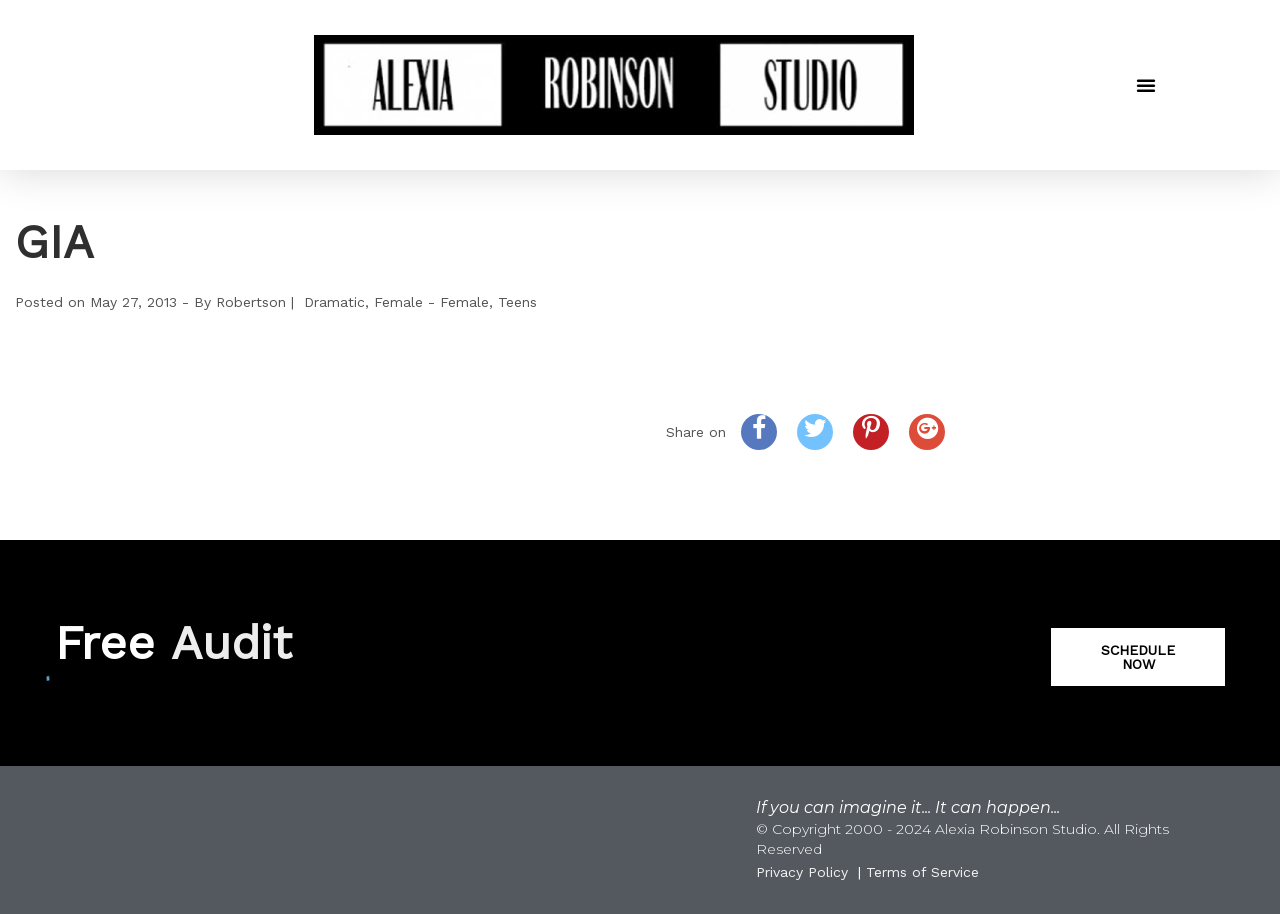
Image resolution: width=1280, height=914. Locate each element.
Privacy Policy (802, 872)
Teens (517, 302)
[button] (1146, 85)
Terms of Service (922, 872)
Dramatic (334, 302)
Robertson (251, 302)
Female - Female (431, 302)
